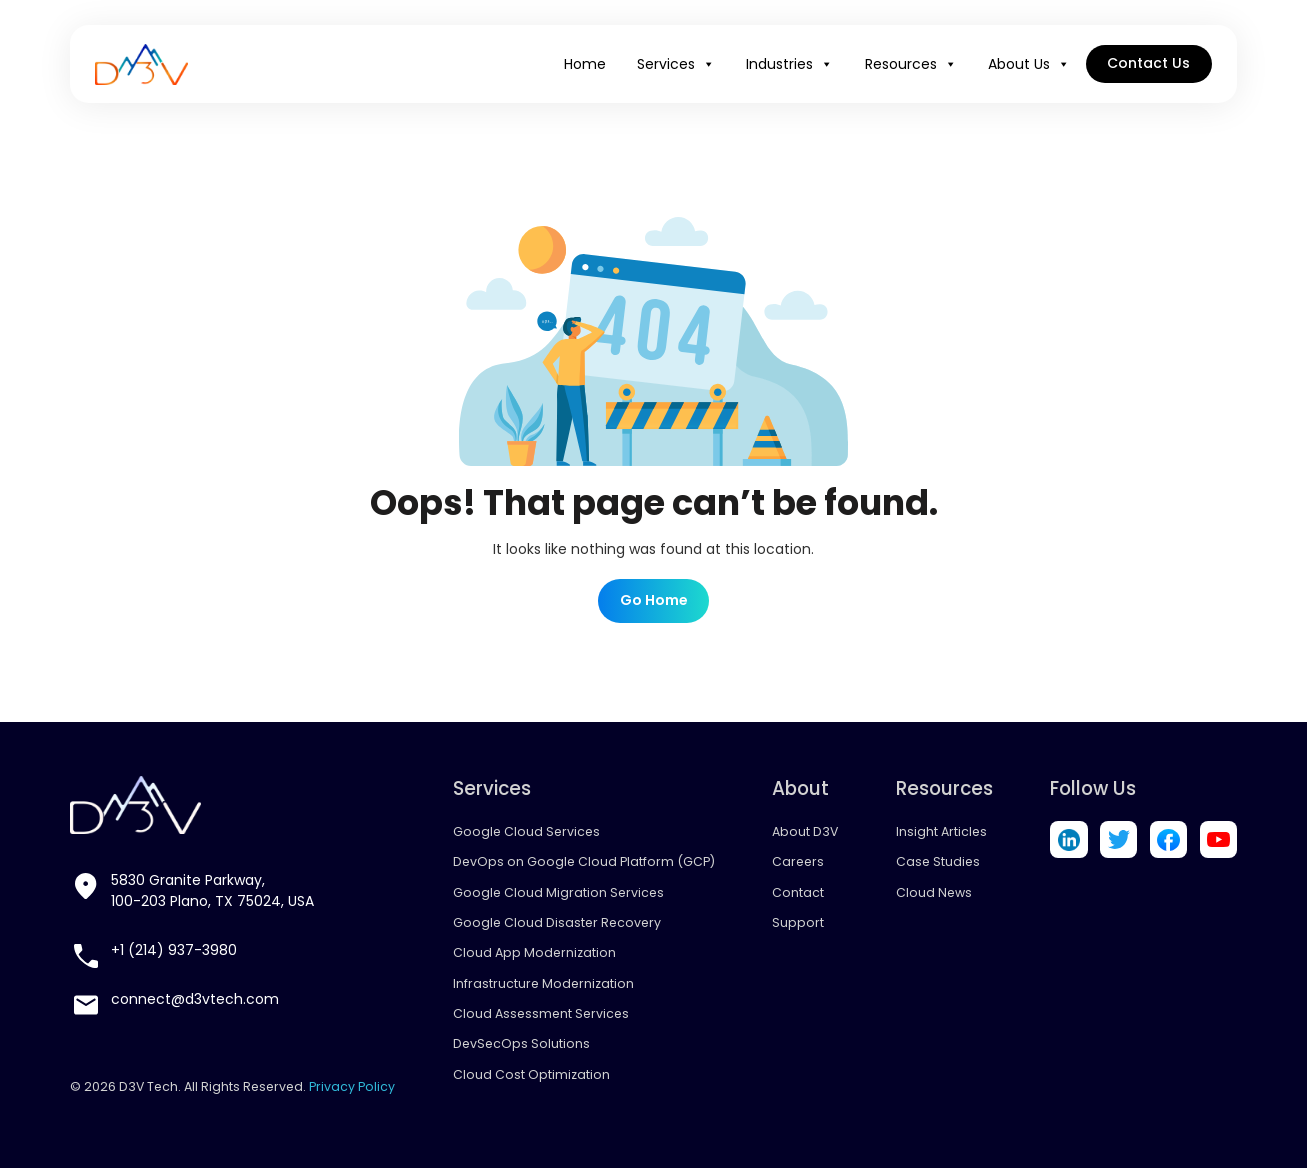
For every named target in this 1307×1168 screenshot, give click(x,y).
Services (676, 64)
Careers (798, 861)
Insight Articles (941, 831)
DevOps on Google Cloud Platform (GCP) (584, 861)
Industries (789, 64)
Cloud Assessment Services (541, 1013)
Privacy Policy (352, 1086)
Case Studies (938, 861)
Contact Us (1148, 63)
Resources (911, 64)
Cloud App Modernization (534, 952)
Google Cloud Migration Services (558, 892)
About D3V (805, 831)
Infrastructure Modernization (543, 983)
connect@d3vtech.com (195, 999)
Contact (798, 892)
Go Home (654, 600)
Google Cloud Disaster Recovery (557, 922)
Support (798, 922)
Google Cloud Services (526, 831)
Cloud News (934, 892)
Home (585, 64)
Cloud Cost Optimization (531, 1074)
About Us (1029, 64)
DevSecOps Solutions (521, 1043)
